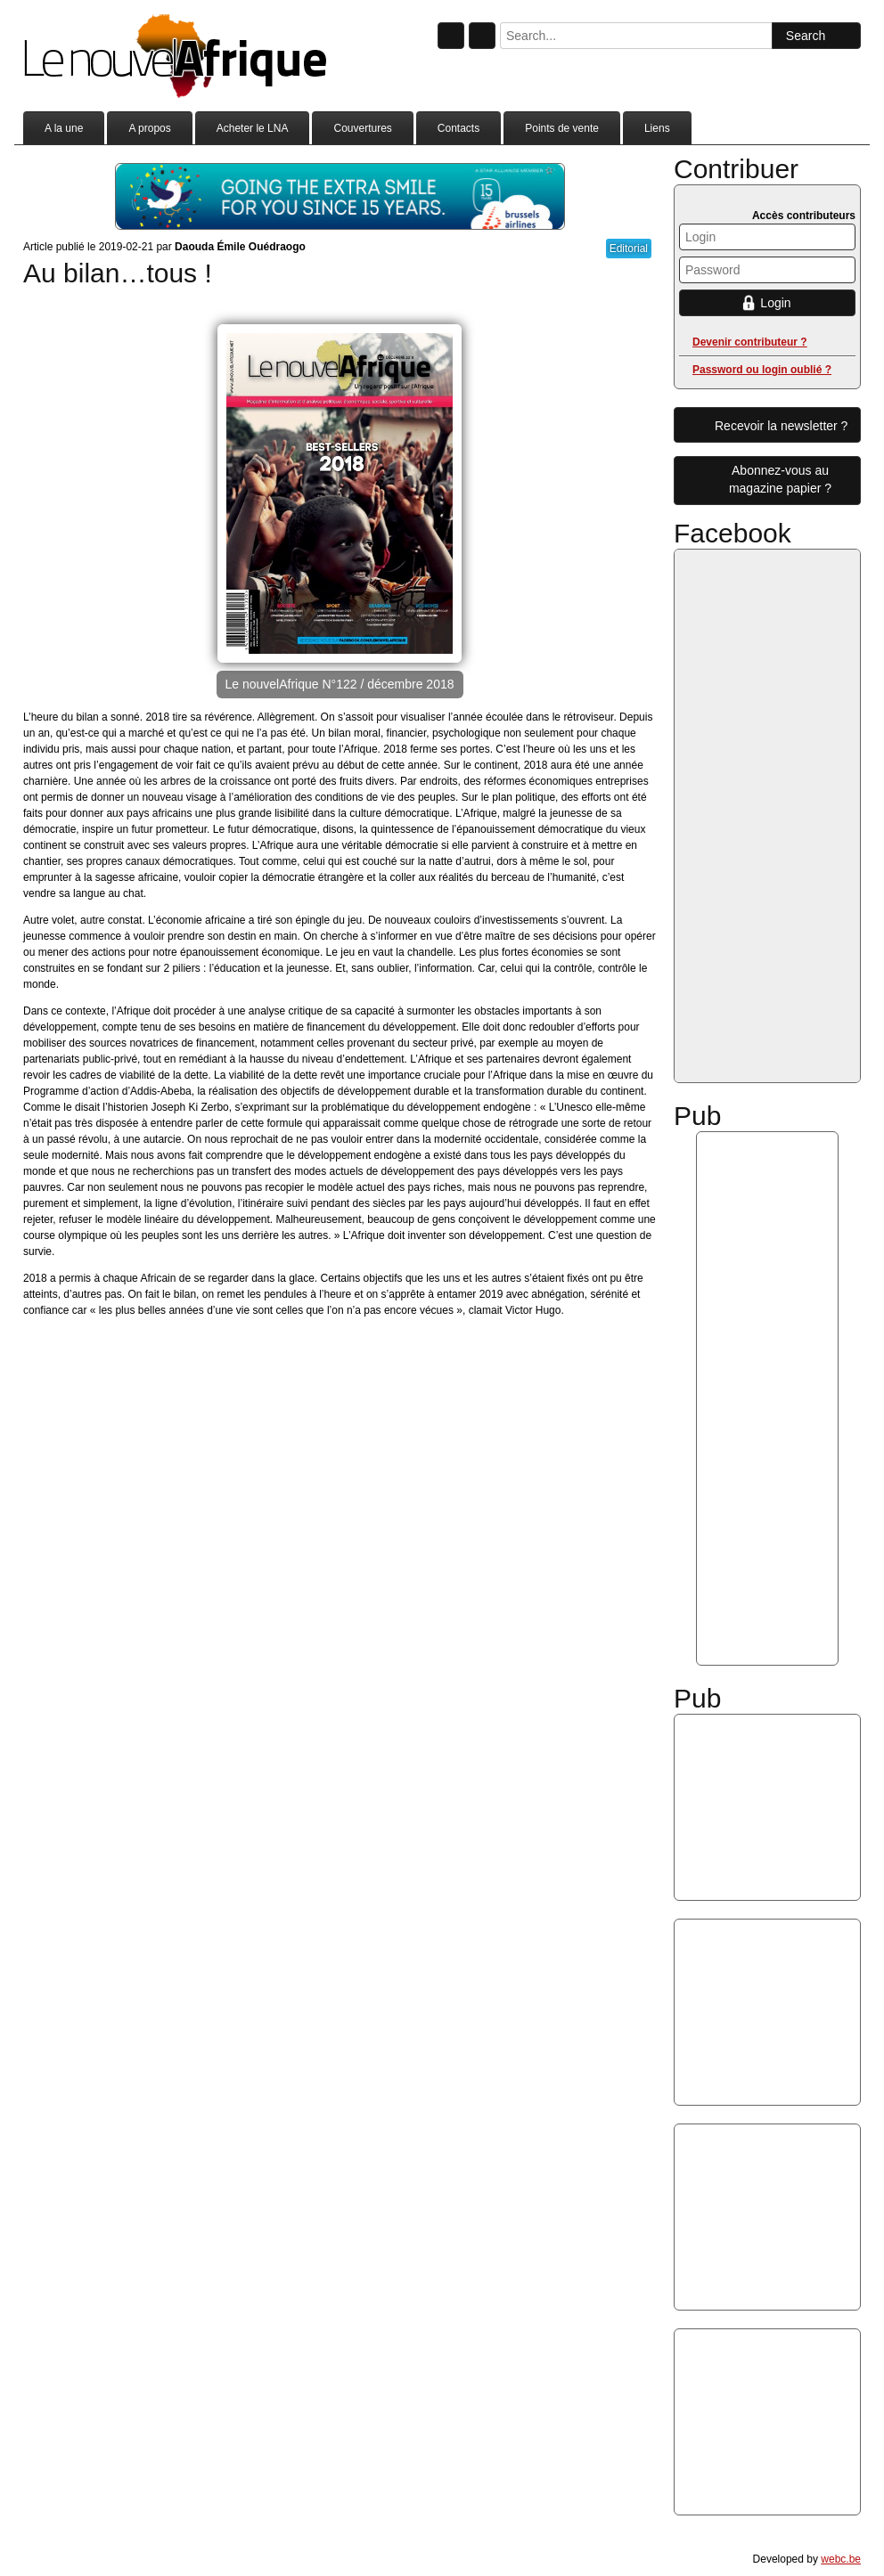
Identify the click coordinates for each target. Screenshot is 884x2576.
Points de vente (562, 128)
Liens (657, 128)
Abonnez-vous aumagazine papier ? (780, 479)
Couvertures (362, 128)
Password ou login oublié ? (761, 369)
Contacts (458, 128)
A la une (64, 128)
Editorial (629, 248)
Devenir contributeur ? (749, 342)
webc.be (841, 2559)
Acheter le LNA (253, 128)
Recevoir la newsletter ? (781, 426)
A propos (149, 128)
